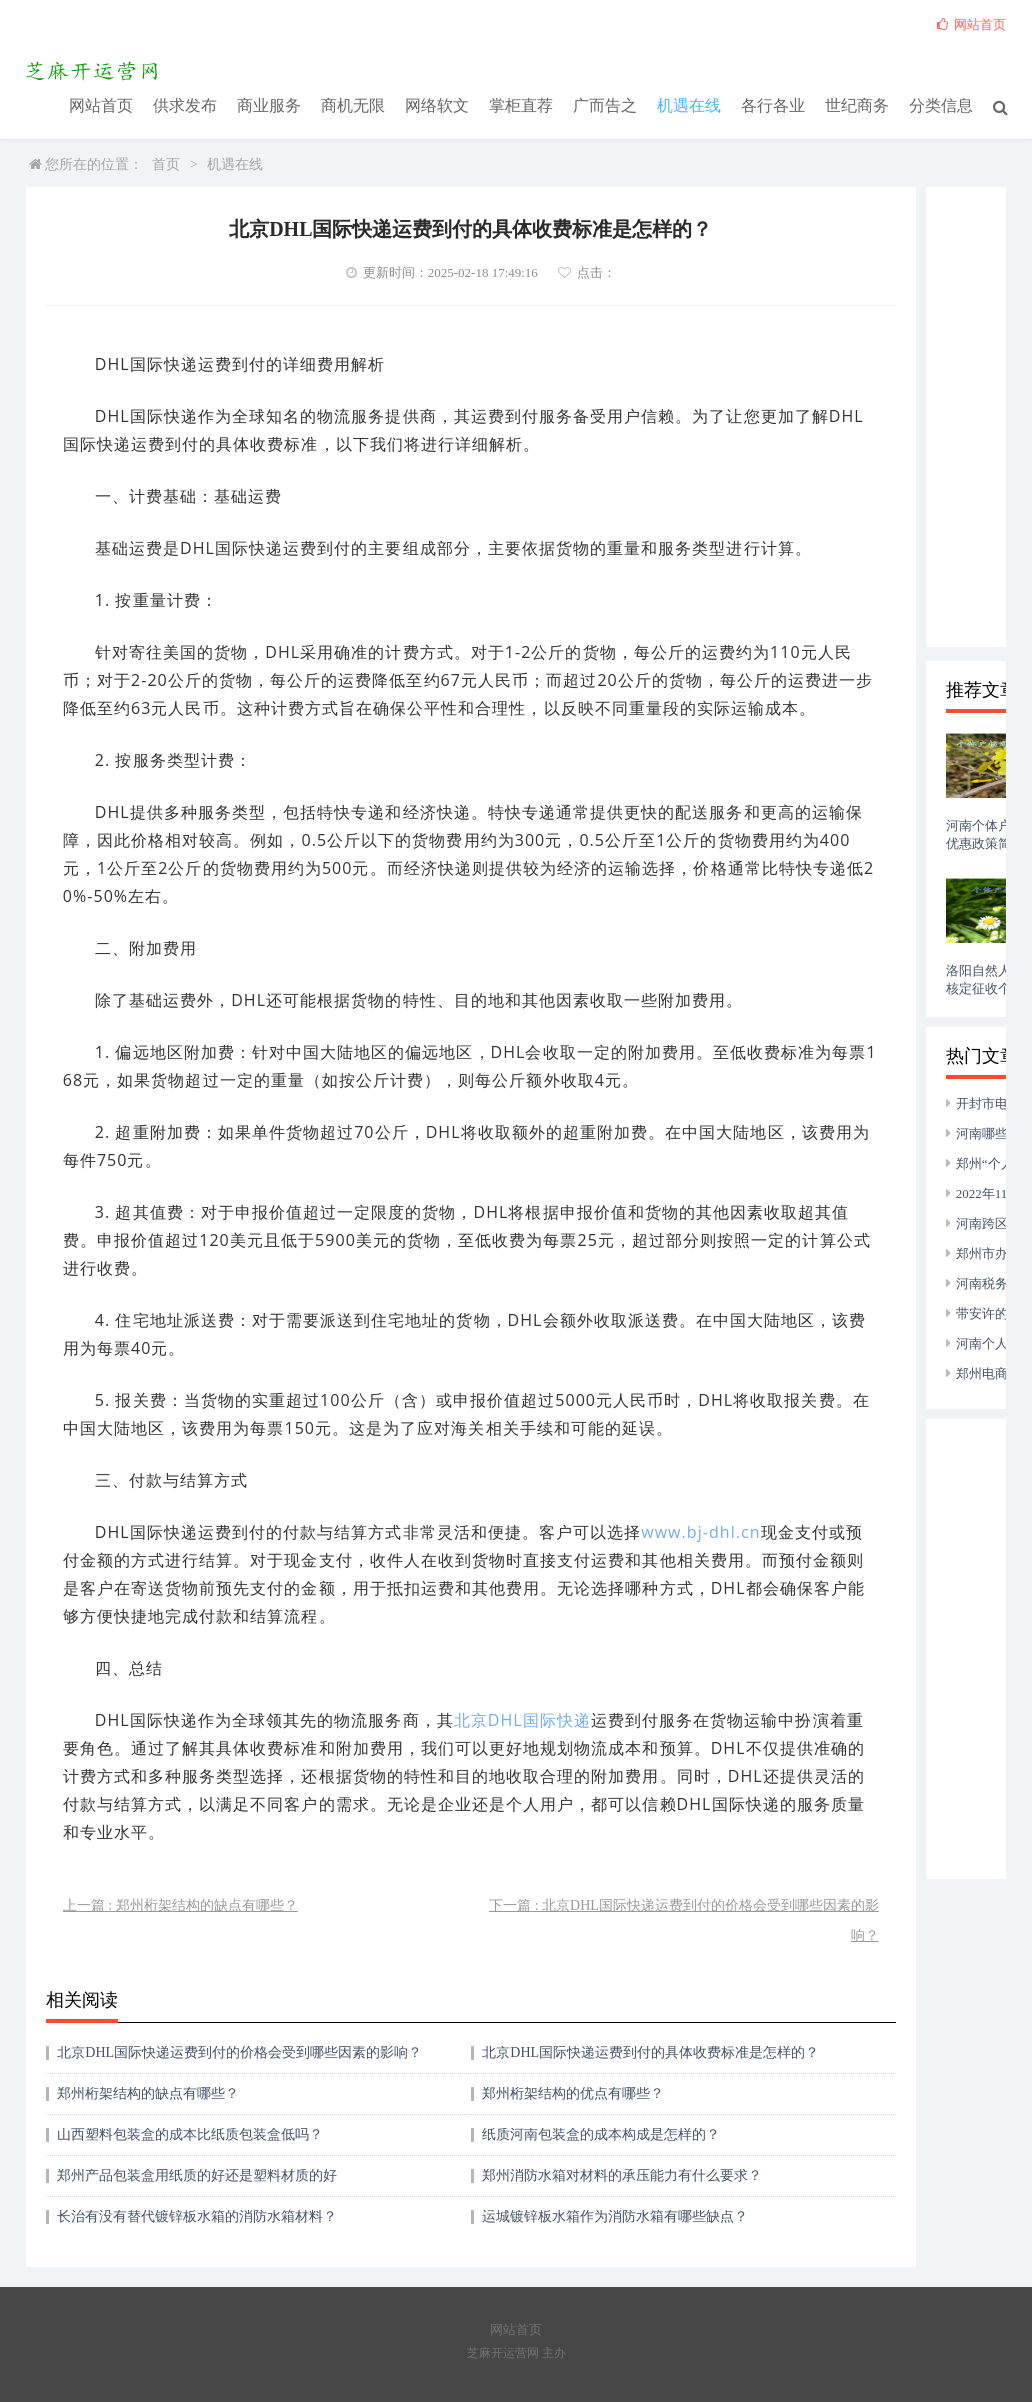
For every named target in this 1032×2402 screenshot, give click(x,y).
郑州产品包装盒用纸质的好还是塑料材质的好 (197, 2175)
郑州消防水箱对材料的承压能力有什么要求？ (622, 2175)
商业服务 (269, 104)
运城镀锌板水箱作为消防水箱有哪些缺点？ (615, 2216)
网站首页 (101, 104)
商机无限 (353, 104)
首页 (166, 164)
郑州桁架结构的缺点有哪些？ (148, 2093)
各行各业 (773, 104)
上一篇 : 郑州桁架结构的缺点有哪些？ (180, 1905)
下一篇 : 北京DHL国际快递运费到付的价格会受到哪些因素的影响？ (684, 1920)
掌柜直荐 (521, 104)
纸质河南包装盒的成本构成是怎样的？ (601, 2134)
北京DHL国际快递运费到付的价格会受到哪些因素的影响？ (239, 2052)
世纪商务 (857, 104)
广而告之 (605, 104)
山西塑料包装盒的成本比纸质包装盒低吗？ (190, 2134)
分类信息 (941, 104)
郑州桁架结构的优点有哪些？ (573, 2093)
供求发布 (185, 104)
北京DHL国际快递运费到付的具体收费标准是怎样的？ (650, 2052)
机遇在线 (689, 104)
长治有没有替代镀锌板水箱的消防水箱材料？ (197, 2216)
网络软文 (437, 104)
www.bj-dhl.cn (700, 1532)
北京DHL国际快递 (522, 1720)
